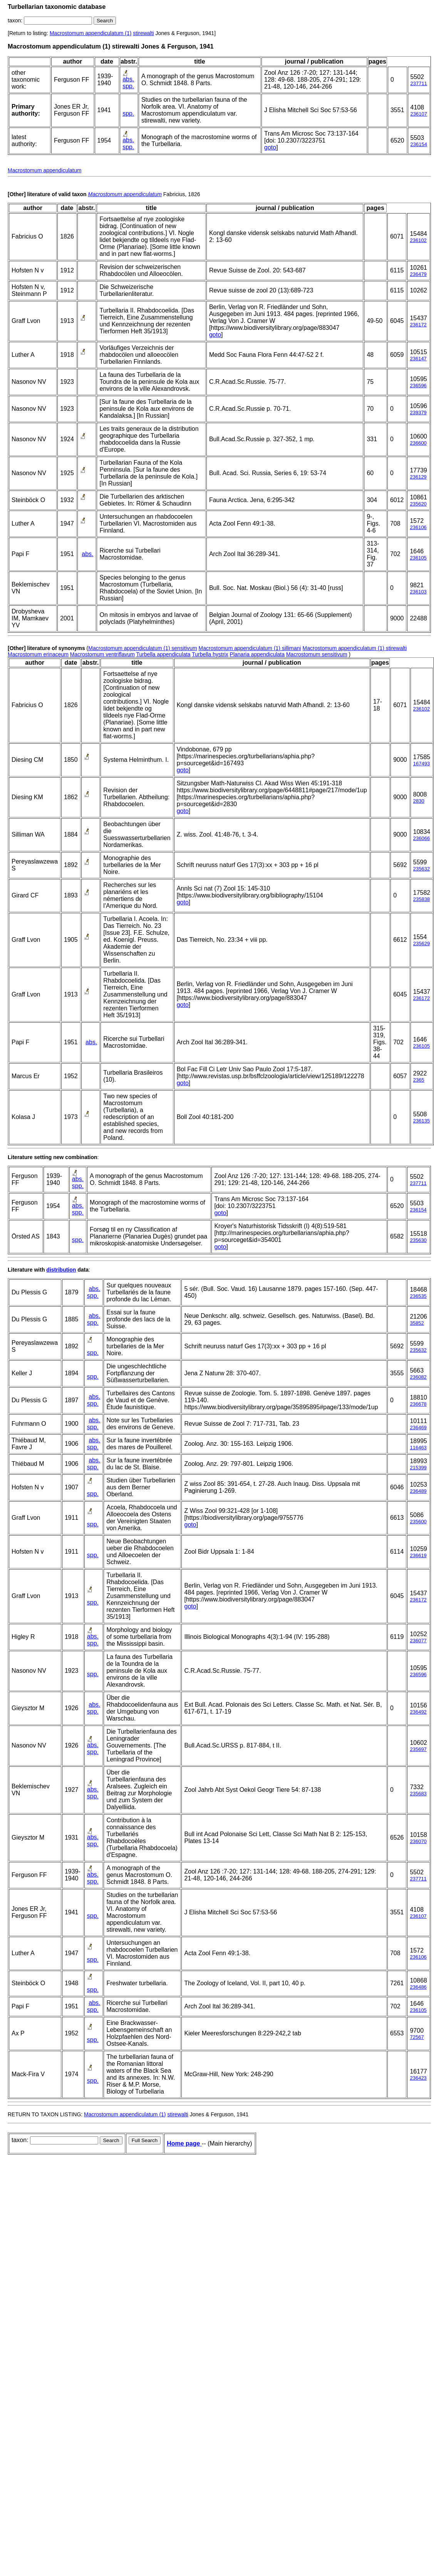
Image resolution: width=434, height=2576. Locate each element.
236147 (418, 358)
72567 (417, 2037)
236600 (418, 443)
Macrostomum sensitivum (316, 654)
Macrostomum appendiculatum (44, 170)
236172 (418, 325)
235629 (421, 943)
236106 (418, 527)
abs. (128, 79)
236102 (418, 240)
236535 (418, 1296)
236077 (418, 1640)
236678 (418, 1404)
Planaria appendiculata (257, 654)
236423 (418, 2078)
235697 (418, 1749)
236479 (418, 274)
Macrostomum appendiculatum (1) (90, 33)
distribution (61, 1270)
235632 (421, 869)
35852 (417, 1323)
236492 (418, 1712)
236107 (419, 114)
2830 (418, 801)
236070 (418, 1841)
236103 (418, 592)
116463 (418, 1447)
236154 (419, 144)
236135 (421, 1121)
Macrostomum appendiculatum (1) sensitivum (142, 648)
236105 (418, 558)
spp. (128, 86)
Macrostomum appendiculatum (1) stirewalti (355, 648)
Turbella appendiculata (163, 654)
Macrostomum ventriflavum (102, 654)
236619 (418, 1555)
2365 (418, 1080)
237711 (419, 83)
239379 (418, 412)
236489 (418, 1491)
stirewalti (143, 33)
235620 (418, 504)
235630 (418, 1240)
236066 (421, 838)
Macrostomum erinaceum (38, 654)
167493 (421, 763)
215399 (418, 1467)
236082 (418, 1377)
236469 (418, 1427)
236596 (418, 385)
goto (270, 147)
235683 (418, 1793)
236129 (418, 477)
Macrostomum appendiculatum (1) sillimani (250, 648)
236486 (418, 1987)
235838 (421, 899)
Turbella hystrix (210, 654)
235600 (418, 1521)
